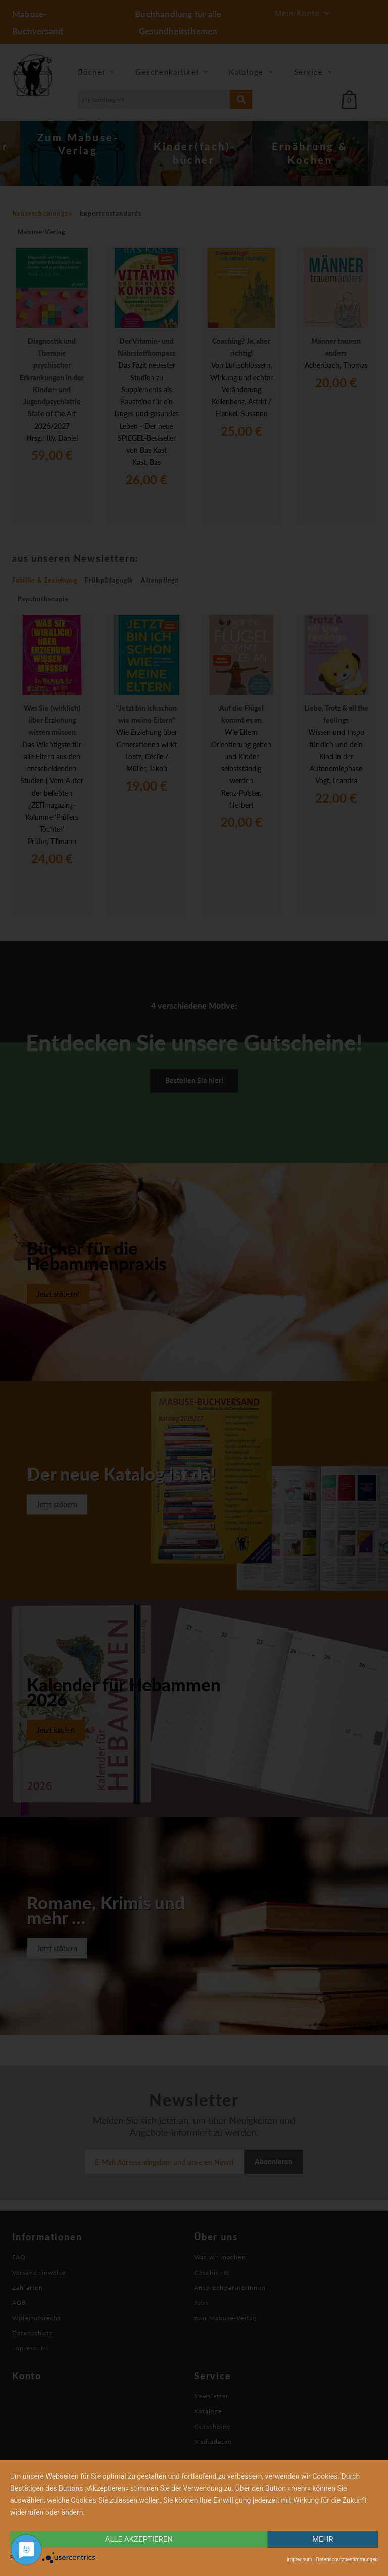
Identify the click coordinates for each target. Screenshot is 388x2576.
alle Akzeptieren (139, 2539)
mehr (322, 2539)
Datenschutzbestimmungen (347, 2559)
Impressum (299, 2559)
